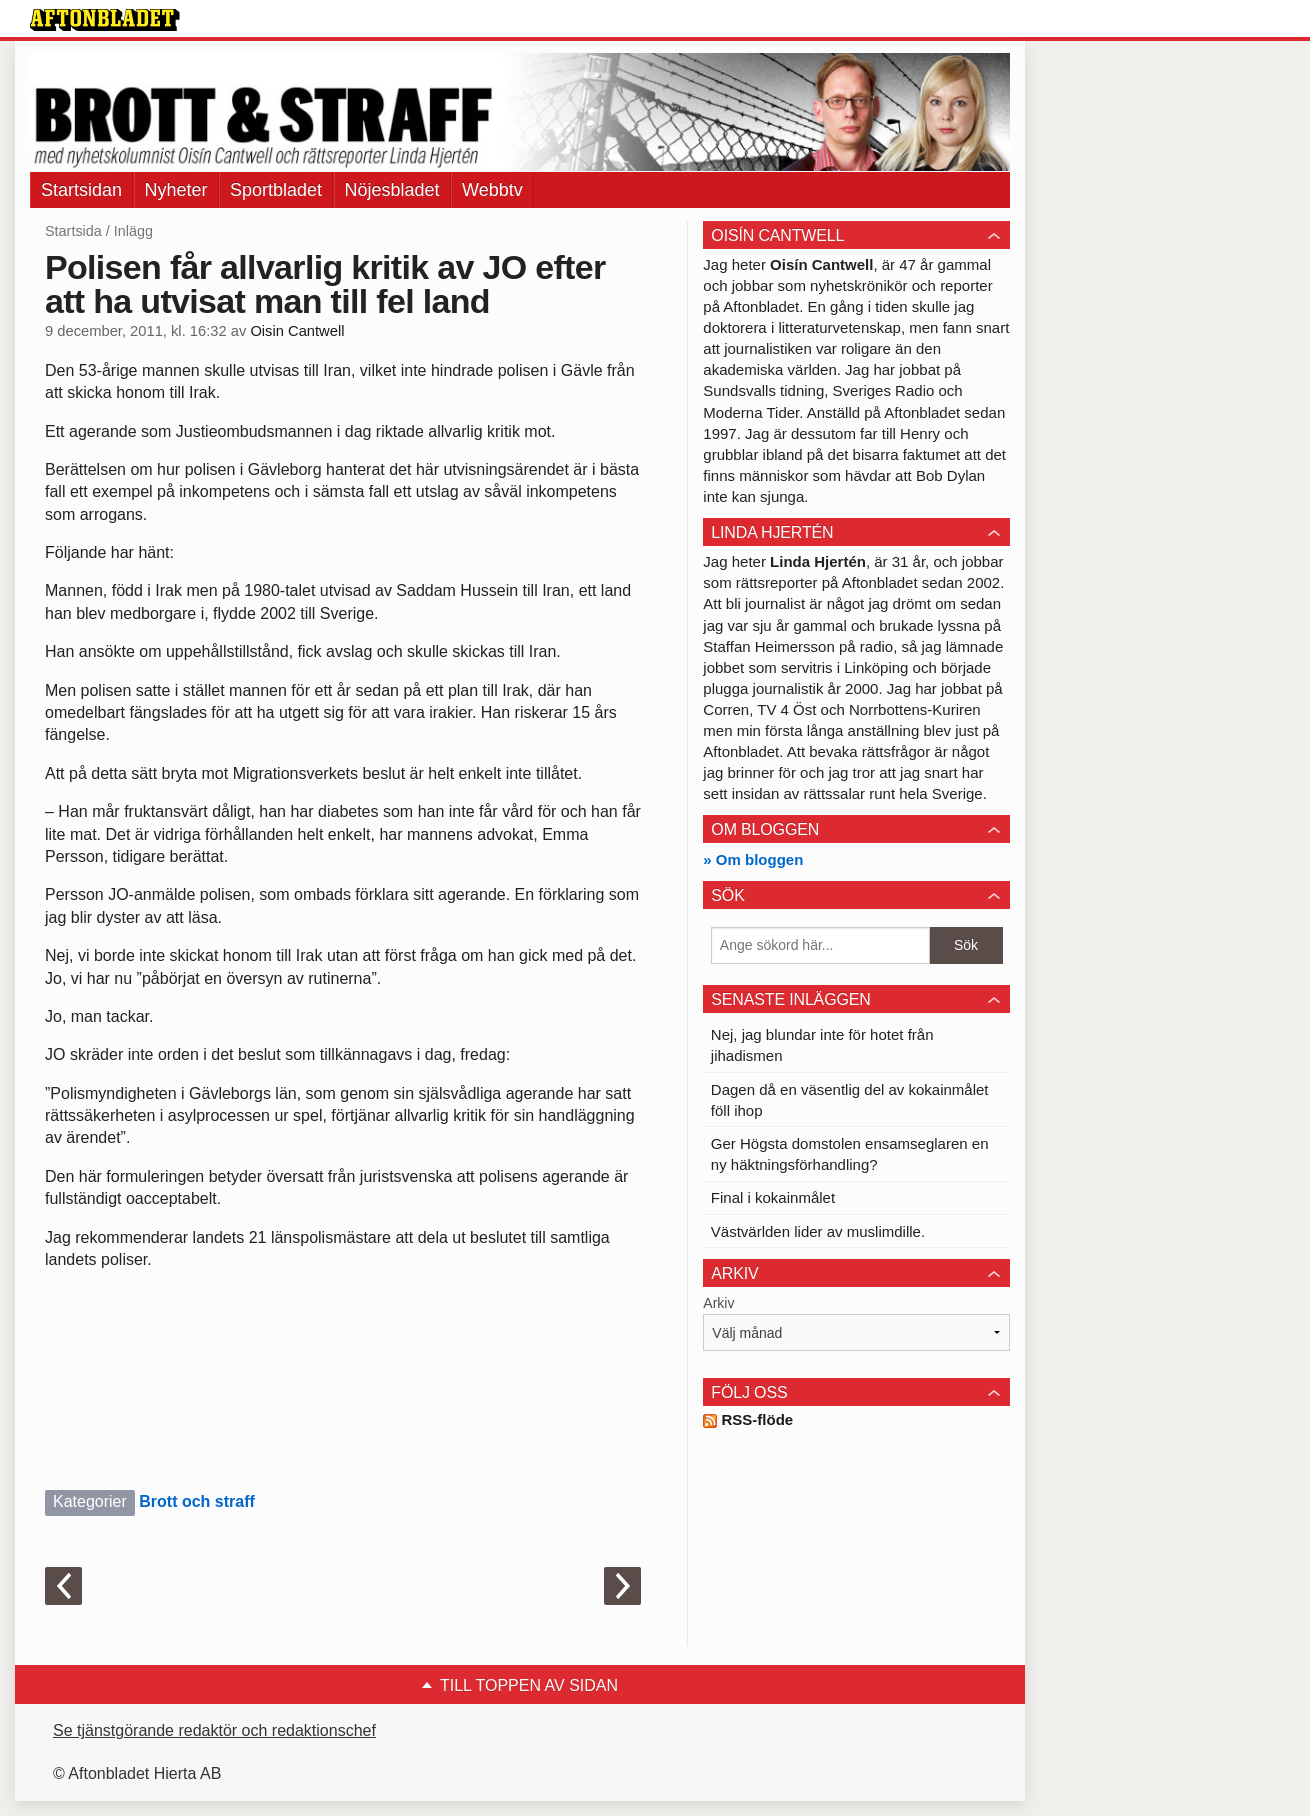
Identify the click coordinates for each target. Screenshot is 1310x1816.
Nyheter (176, 190)
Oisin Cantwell (297, 331)
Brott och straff (197, 1501)
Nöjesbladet (392, 190)
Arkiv (718, 1303)
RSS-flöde (748, 1419)
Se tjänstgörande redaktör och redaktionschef (214, 1730)
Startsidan (81, 190)
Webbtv (492, 190)
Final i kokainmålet (773, 1197)
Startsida (73, 231)
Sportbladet (276, 190)
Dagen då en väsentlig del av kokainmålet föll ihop (850, 1100)
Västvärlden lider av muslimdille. (818, 1231)
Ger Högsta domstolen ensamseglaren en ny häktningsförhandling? (850, 1154)
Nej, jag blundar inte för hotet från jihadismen (822, 1045)
